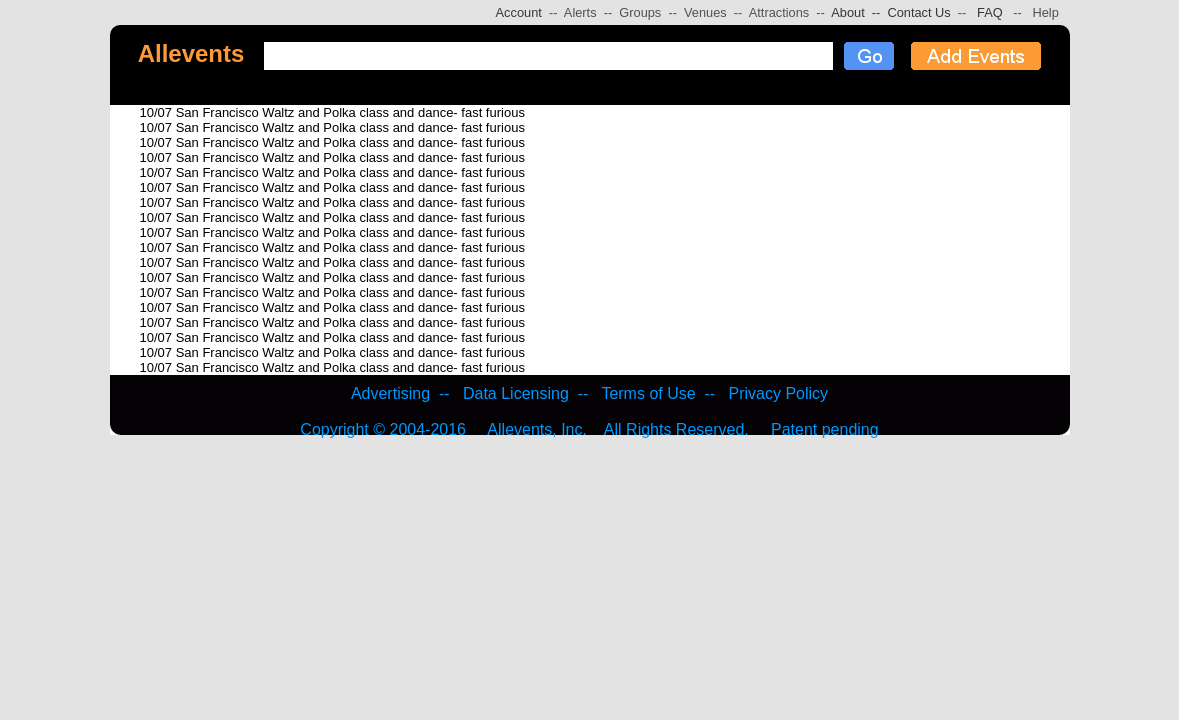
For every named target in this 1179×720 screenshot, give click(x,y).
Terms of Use (648, 393)
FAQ (990, 12)
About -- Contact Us (888, 12)
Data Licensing (516, 393)
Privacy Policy (779, 393)
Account (519, 12)
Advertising (390, 393)
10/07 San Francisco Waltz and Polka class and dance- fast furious (332, 112)
